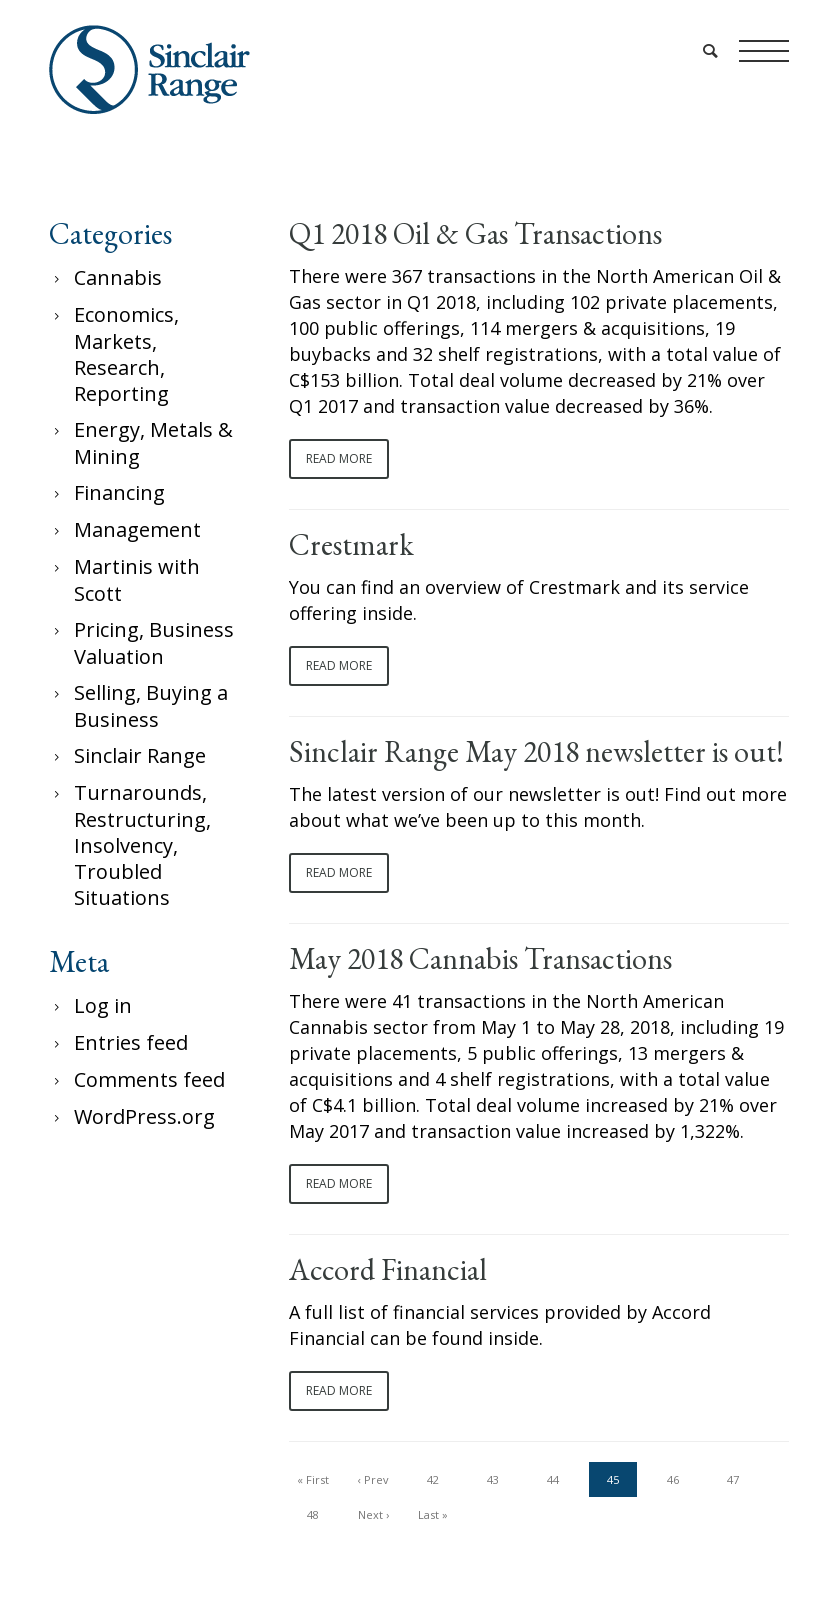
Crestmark (351, 545)
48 (313, 1514)
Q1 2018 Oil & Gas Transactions (475, 234)
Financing (119, 492)
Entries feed (131, 1042)
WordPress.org (144, 1116)
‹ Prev (373, 1479)
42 (433, 1479)
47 (733, 1479)
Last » (433, 1514)
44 (553, 1479)
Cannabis (118, 277)
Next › (373, 1514)
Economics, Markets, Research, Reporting (126, 354)
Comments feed (149, 1079)
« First (313, 1479)
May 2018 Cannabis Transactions (480, 959)
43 (493, 1479)
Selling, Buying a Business (151, 706)
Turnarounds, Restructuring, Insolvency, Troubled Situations (142, 845)
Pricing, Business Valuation (154, 643)
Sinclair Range (140, 755)
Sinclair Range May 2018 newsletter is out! (536, 752)
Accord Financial (388, 1270)
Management (137, 529)
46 (673, 1479)
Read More (339, 458)
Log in (103, 1005)
